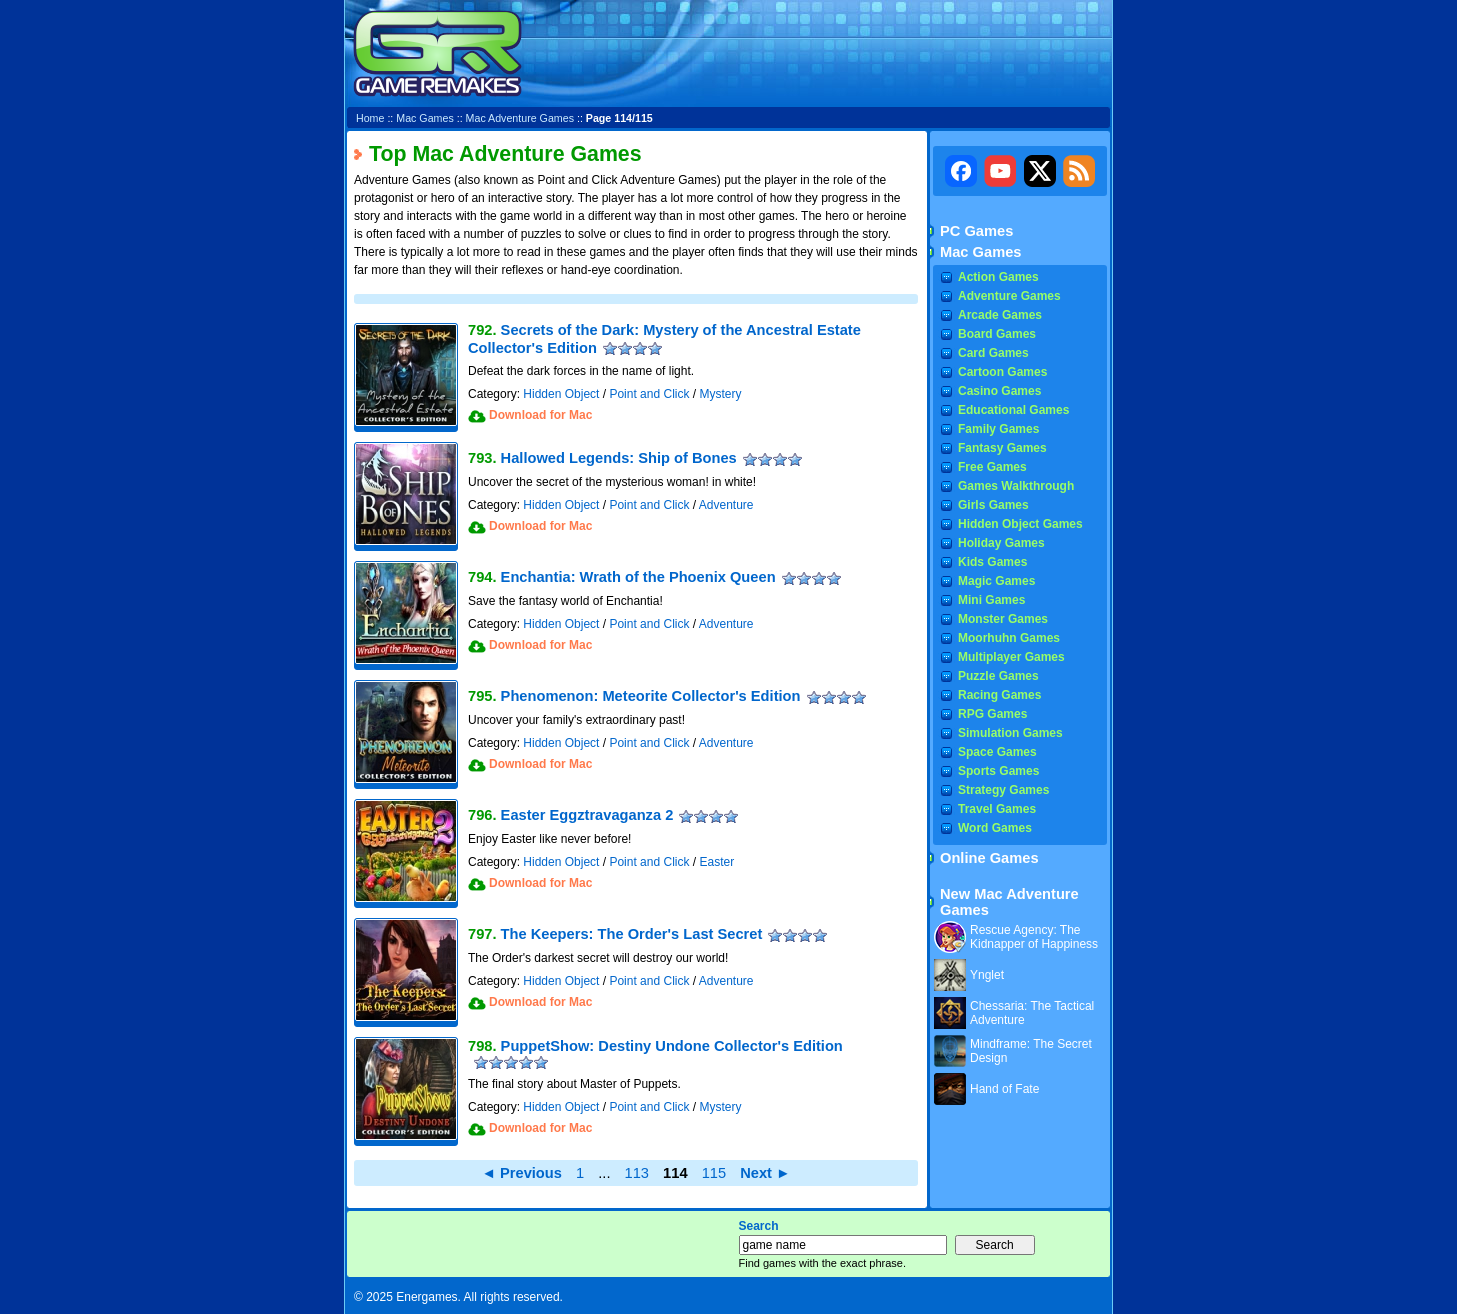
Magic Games (996, 581)
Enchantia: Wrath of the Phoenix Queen (638, 577)
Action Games (998, 277)
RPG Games (992, 714)
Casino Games (999, 391)
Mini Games (991, 600)
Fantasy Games (1002, 448)
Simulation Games (1010, 733)
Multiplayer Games (1011, 657)
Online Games (989, 858)
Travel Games (997, 809)
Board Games (997, 334)
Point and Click (649, 394)
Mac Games (424, 118)
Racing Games (999, 695)
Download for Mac (540, 415)
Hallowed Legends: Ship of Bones (619, 458)
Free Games (992, 467)
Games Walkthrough (1016, 486)
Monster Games (1003, 619)
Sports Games (998, 771)
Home (370, 118)
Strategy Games (1003, 790)
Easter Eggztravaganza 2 (587, 815)
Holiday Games (1001, 543)
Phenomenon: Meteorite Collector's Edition (651, 696)
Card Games (993, 353)
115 (714, 1173)
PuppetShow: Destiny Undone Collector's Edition (672, 1046)
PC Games (976, 231)
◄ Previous (521, 1173)
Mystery (720, 394)
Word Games (995, 828)
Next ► (765, 1173)
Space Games (997, 752)
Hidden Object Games (1020, 524)
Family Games (998, 429)
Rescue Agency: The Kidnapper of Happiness (1034, 937)
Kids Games (992, 562)
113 (637, 1173)
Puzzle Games (998, 676)
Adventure (726, 505)
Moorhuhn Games (1009, 638)
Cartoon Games (1002, 372)
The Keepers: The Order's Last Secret (632, 934)
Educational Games (1013, 410)
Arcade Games (1000, 315)
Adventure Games (1009, 296)
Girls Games (993, 505)
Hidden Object (561, 394)
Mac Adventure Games (520, 118)
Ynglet (987, 975)
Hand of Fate (1004, 1089)
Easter (716, 862)
